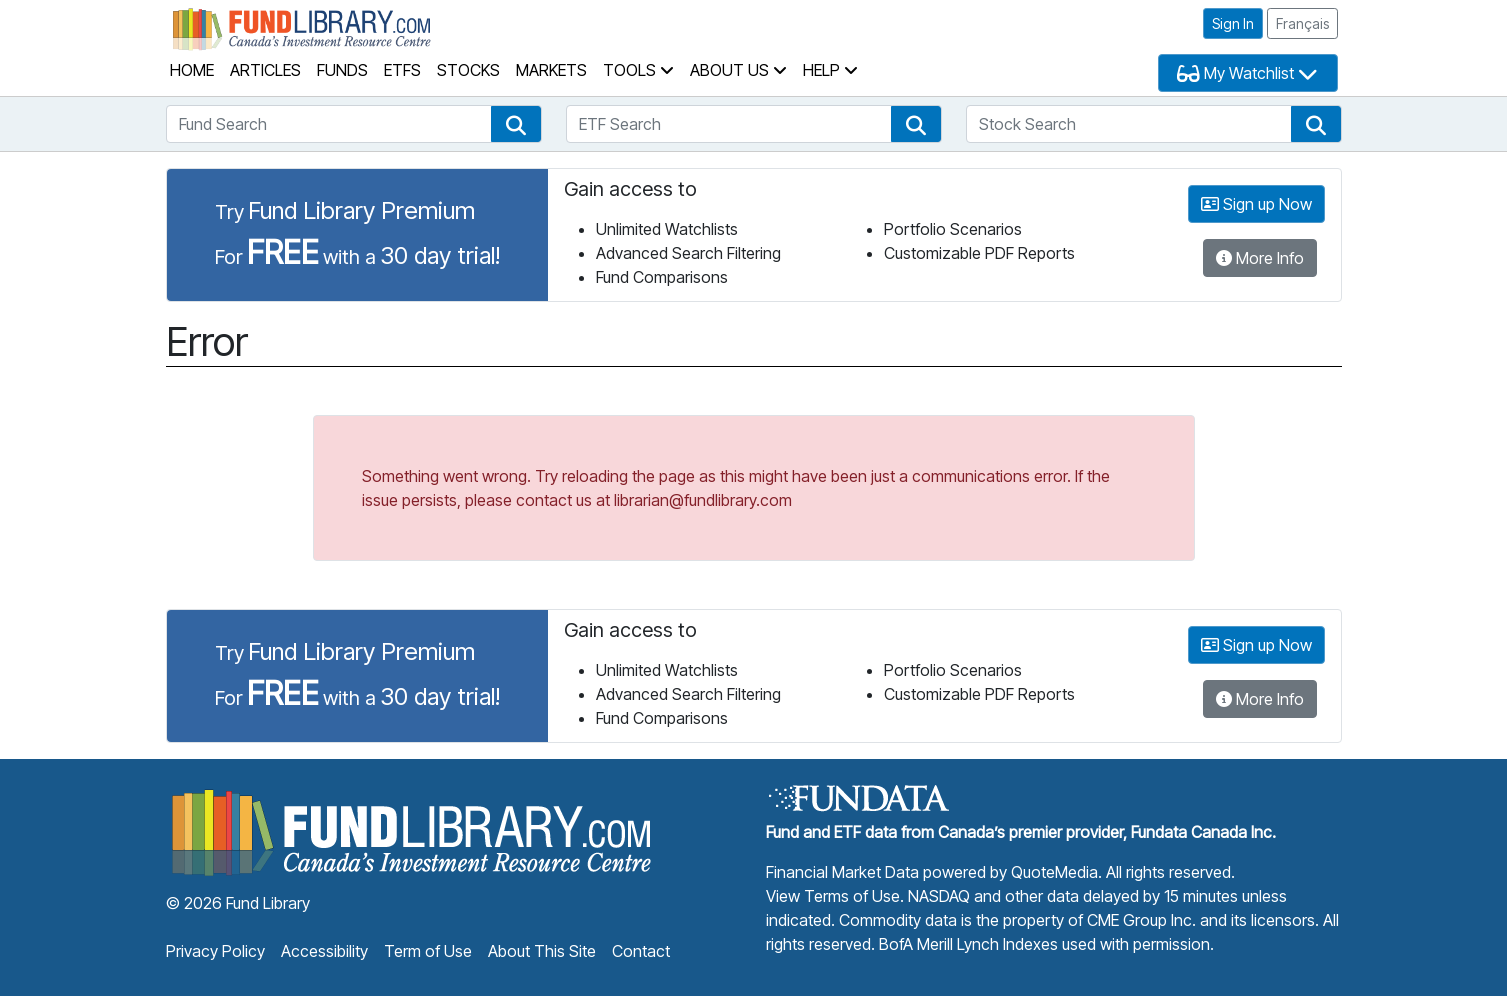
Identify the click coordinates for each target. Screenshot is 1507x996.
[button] (516, 124)
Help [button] (830, 70)
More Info (1260, 258)
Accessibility (324, 951)
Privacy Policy (215, 951)
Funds (342, 70)
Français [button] (1302, 23)
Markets (551, 70)
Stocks (468, 70)
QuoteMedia (1054, 872)
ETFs (402, 70)
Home (192, 70)
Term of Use (428, 951)
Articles (265, 70)
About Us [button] (738, 70)
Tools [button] (638, 70)
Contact (641, 951)
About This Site (542, 951)
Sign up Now (1256, 204)
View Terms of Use (833, 896)
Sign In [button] (1233, 23)
